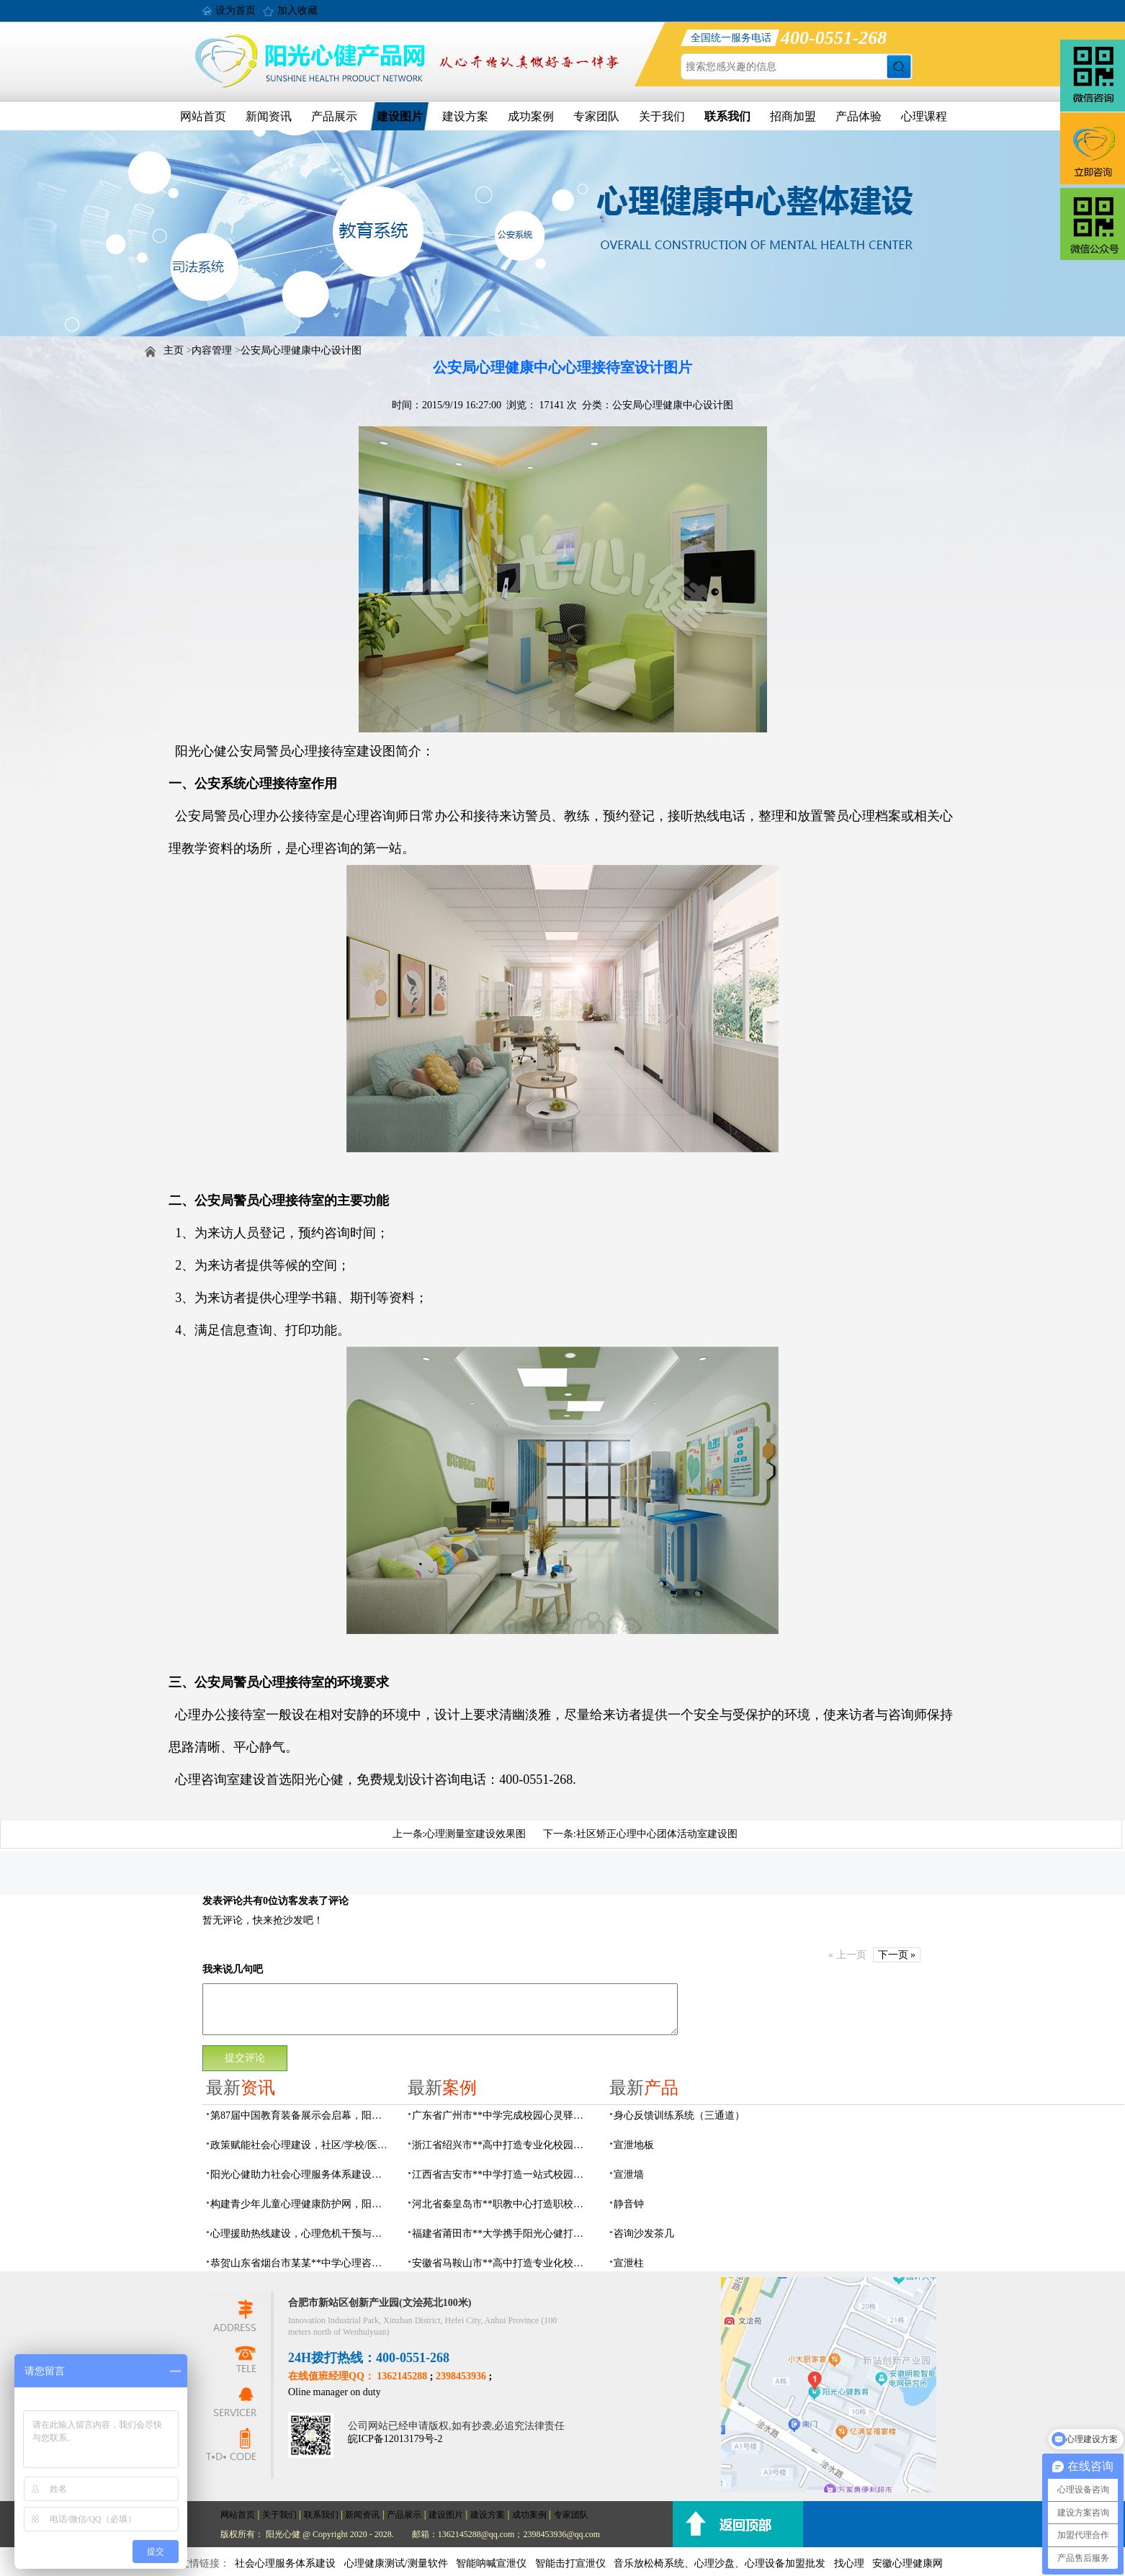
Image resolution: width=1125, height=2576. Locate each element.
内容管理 (212, 350)
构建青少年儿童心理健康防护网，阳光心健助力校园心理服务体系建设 (300, 2204)
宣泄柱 (629, 2263)
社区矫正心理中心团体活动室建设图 (657, 1833)
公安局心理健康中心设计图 (301, 350)
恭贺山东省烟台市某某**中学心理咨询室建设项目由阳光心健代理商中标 (300, 2263)
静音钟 (629, 2204)
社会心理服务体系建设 (285, 2563)
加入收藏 (297, 10)
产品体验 (858, 116)
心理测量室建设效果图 (475, 1833)
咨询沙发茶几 (644, 2233)
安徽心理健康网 (907, 2563)
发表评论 (222, 1900)
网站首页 (203, 116)
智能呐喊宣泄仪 (491, 2563)
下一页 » (897, 1954)
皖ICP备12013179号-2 (395, 2438)
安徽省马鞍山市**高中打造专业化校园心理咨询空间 (502, 2263)
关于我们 (662, 116)
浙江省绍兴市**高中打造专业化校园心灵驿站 (502, 2145)
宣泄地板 (634, 2145)
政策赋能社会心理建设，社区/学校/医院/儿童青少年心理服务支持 (300, 2145)
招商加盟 (793, 116)
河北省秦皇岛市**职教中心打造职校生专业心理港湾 (502, 2204)
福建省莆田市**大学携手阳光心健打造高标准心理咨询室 (502, 2233)
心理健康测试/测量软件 (396, 2563)
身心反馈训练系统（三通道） (679, 2115)
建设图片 (400, 116)
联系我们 (727, 116)
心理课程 (924, 116)
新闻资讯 (269, 116)
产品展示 (334, 116)
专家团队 (596, 116)
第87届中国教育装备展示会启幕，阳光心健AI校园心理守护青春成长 (300, 2115)
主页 (173, 350)
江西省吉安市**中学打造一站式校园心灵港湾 (502, 2174)
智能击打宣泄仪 (570, 2563)
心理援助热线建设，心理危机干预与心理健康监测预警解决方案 (300, 2233)
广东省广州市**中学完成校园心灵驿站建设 (502, 2115)
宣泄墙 (629, 2174)
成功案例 (531, 116)
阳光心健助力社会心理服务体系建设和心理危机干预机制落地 (300, 2174)
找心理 (849, 2563)
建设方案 (465, 116)
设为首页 (235, 10)
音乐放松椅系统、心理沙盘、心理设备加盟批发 (719, 2563)
